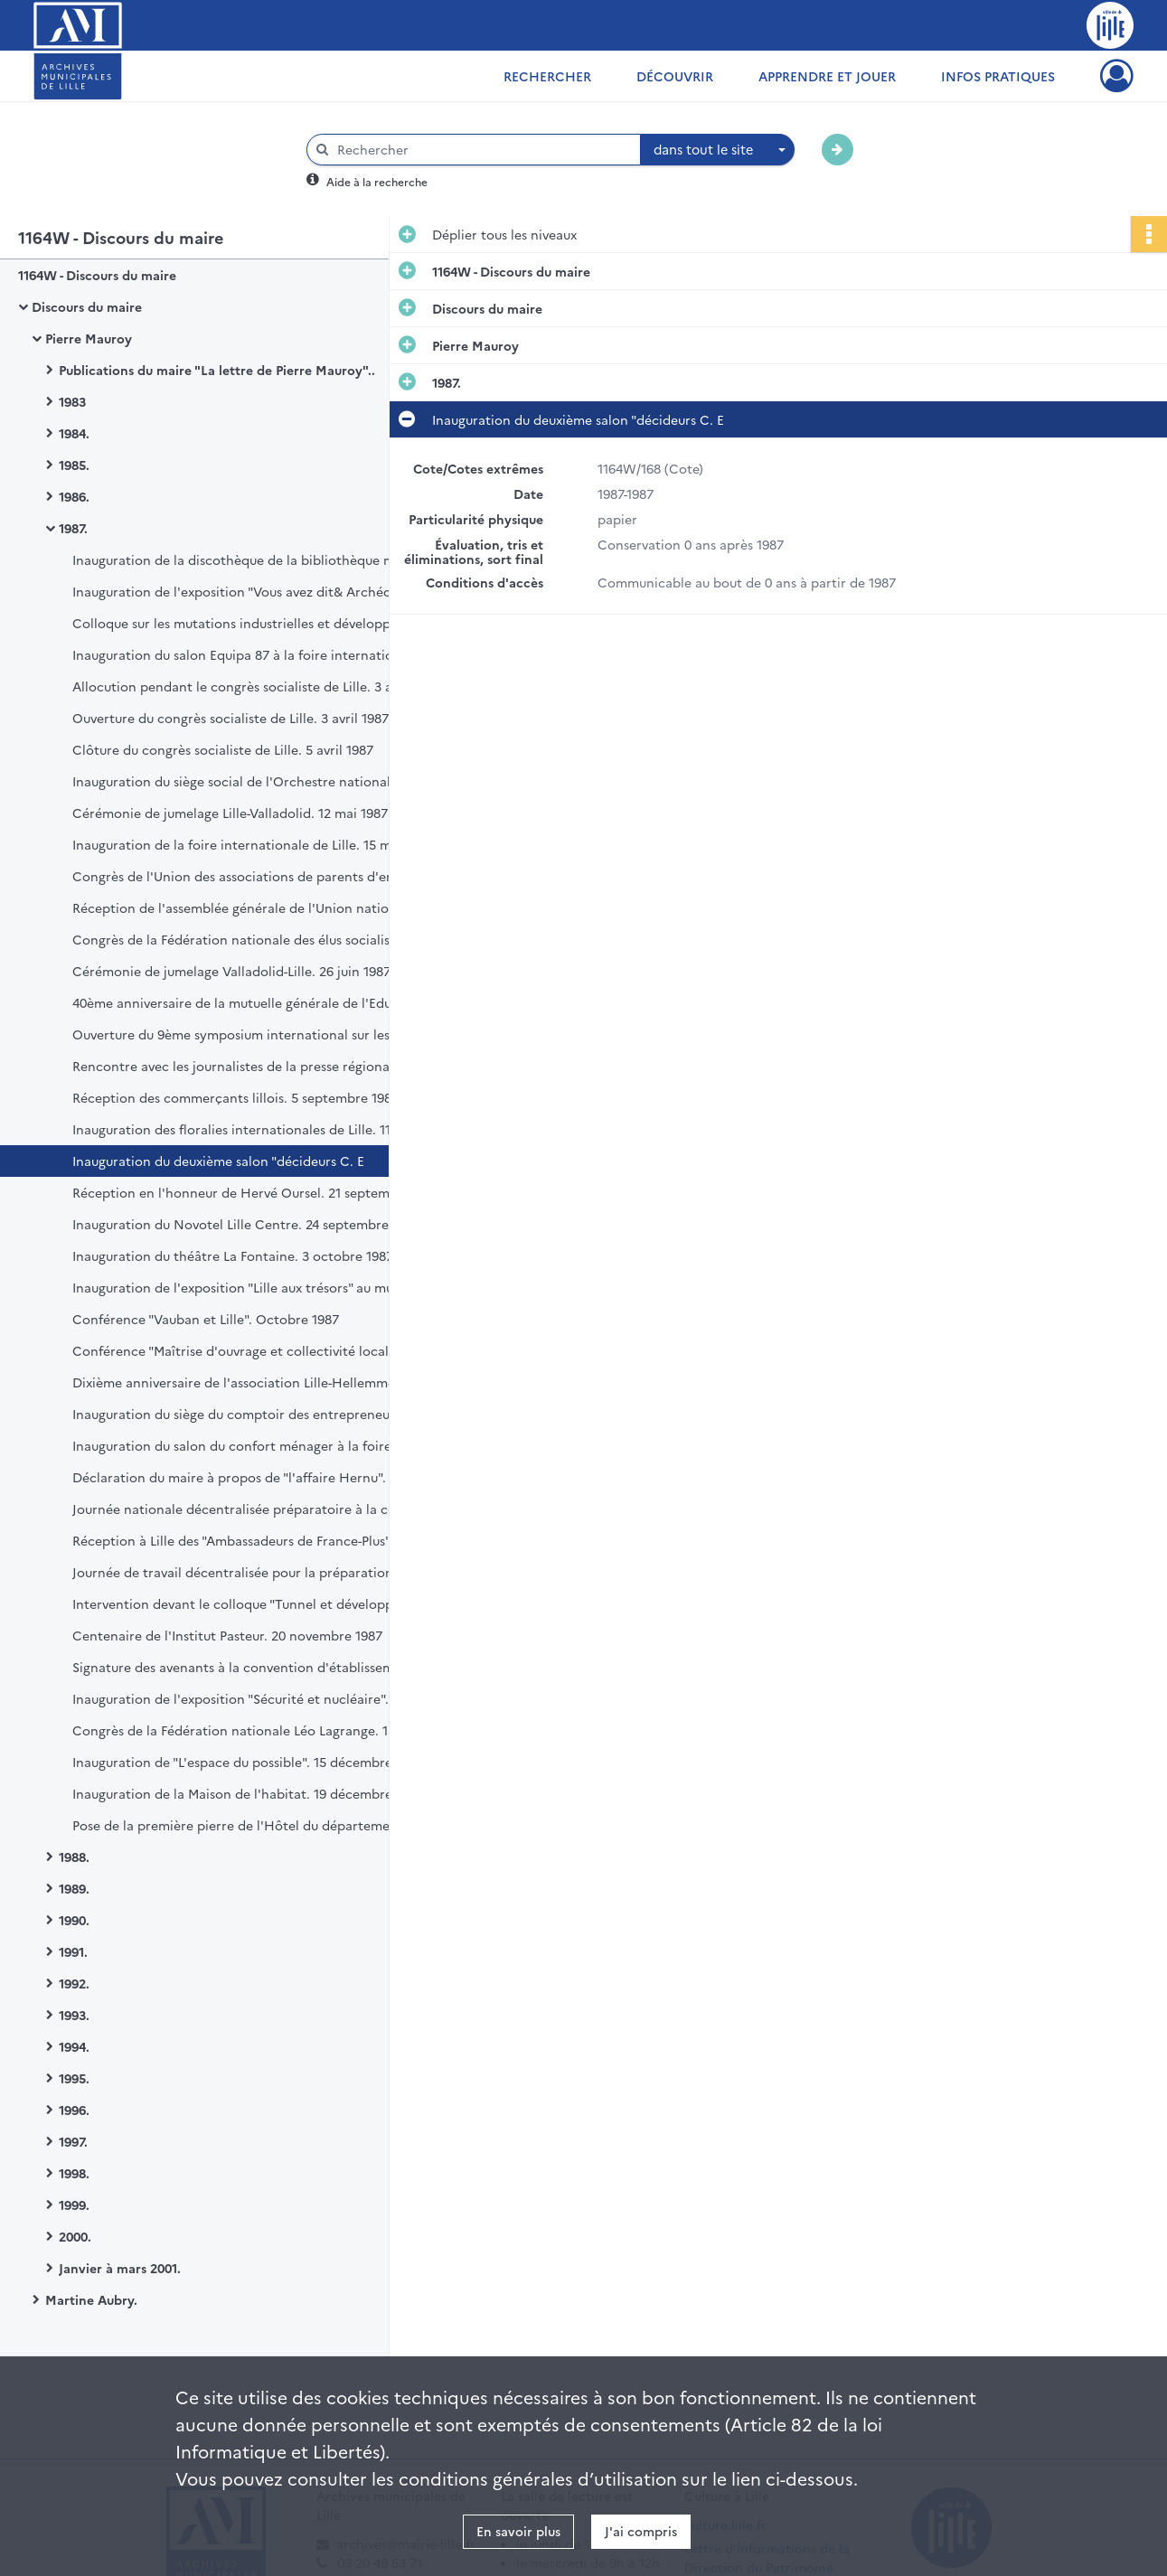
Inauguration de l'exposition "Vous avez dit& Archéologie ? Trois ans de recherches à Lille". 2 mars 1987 (253, 591)
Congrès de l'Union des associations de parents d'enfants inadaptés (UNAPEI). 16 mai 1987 (253, 876)
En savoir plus (518, 2531)
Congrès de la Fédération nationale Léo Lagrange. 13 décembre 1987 (253, 1730)
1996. (74, 2110)
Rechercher (547, 76)
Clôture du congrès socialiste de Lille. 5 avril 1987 (222, 749)
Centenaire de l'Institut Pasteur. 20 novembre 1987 (227, 1635)
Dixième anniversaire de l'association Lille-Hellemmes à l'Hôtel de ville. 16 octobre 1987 (253, 1382)
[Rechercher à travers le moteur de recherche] (482, 149)
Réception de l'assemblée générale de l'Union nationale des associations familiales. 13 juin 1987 (253, 907)
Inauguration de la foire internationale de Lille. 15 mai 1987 (252, 844)
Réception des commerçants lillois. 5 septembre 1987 (235, 1097)
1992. (74, 1983)
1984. (74, 433)
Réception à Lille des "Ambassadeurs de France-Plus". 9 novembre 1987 (253, 1540)
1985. (74, 465)
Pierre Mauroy (88, 338)
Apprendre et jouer (827, 76)
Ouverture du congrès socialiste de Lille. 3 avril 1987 (230, 718)
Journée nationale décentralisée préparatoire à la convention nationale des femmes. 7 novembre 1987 (253, 1509)
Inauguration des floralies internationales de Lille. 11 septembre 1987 (253, 1129)
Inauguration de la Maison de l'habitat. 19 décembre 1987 (247, 1793)
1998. (74, 2173)
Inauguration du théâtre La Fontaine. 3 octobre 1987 (232, 1255)
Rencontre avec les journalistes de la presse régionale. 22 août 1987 (253, 1066)
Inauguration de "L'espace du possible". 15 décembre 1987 (247, 1762)
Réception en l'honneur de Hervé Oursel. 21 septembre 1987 (253, 1192)
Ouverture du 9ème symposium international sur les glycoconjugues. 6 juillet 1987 (253, 1034)
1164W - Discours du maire (97, 275)
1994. (74, 2046)
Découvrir (674, 76)
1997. (73, 2141)
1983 (72, 401)
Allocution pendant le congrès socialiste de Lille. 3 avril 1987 (253, 686)
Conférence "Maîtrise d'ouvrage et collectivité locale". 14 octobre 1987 (253, 1350)
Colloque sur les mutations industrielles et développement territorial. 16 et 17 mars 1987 (253, 623)
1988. (74, 1856)
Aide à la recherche (377, 181)
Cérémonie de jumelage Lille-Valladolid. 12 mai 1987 (230, 813)
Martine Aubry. (91, 2299)
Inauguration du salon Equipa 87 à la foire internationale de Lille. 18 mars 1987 (253, 654)
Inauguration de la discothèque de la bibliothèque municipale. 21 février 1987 (253, 559)
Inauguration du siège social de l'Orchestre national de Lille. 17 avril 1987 (253, 781)
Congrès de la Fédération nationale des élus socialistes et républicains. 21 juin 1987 (253, 939)
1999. (74, 2204)
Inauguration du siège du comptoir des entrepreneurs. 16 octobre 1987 (253, 1414)
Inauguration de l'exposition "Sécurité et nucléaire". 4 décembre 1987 (253, 1698)
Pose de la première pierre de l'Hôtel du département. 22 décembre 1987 (253, 1825)
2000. (75, 2236)
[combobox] (718, 150)
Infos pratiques (998, 76)
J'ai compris (641, 2531)
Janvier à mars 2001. (120, 2268)
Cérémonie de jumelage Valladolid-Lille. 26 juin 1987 (231, 971)
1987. (73, 528)
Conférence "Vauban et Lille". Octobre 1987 (205, 1319)
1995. (74, 2078)
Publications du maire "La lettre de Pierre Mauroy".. (217, 370)
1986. (74, 496)
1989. (74, 1888)
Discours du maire (87, 306)
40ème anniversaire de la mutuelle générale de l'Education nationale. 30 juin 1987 (253, 1002)
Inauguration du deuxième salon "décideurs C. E (218, 1161)
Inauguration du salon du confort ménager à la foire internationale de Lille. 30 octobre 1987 (253, 1445)
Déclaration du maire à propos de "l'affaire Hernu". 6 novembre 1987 (253, 1477)
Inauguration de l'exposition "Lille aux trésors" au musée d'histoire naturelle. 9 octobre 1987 (253, 1287)
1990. (74, 1920)
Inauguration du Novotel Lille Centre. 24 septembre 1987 (245, 1224)
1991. (73, 1951)
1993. (74, 2015)
